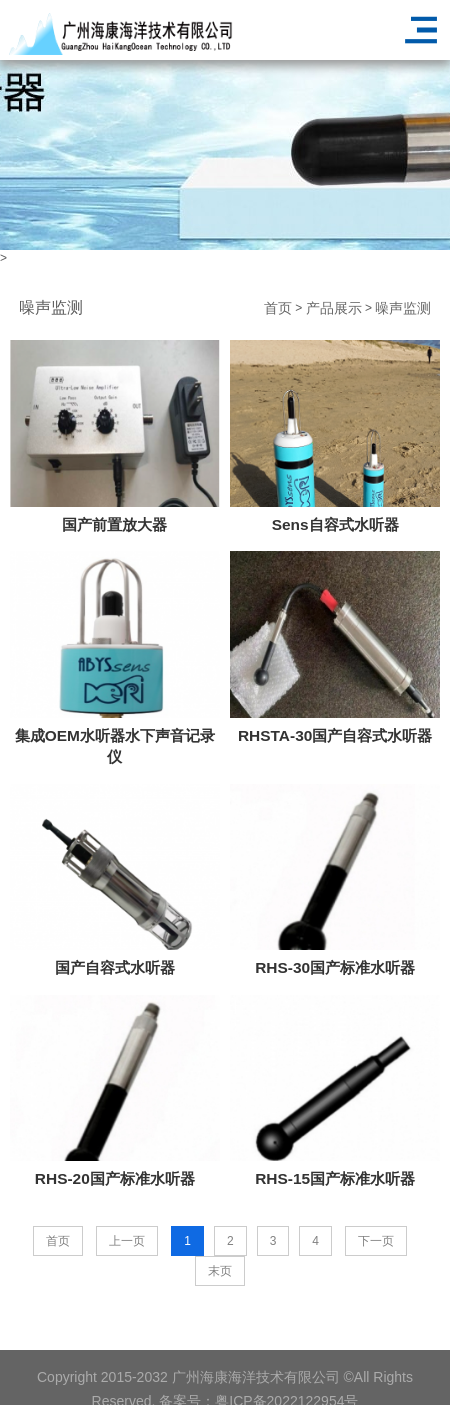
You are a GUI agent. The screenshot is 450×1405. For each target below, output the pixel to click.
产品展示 (334, 308)
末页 (220, 1271)
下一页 (376, 1241)
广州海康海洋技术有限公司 (256, 1392)
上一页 (127, 1241)
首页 (278, 308)
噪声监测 (403, 308)
